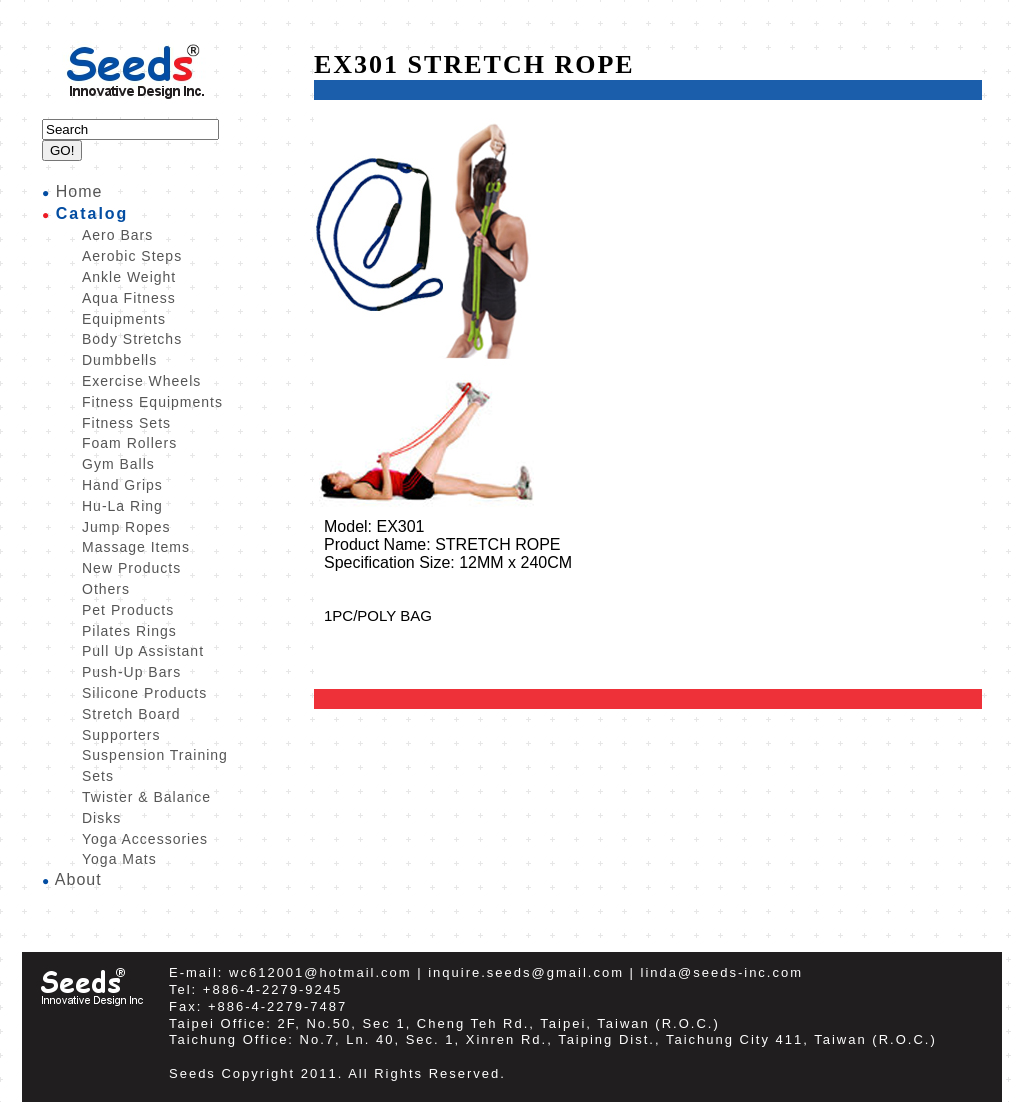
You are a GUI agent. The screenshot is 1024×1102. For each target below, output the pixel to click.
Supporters (121, 735)
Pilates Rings (129, 631)
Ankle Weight (129, 277)
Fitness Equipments (152, 402)
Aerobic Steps (132, 256)
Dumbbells (119, 360)
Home (79, 191)
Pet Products (128, 610)
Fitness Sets (126, 423)
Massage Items (136, 547)
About (78, 879)
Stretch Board (131, 714)
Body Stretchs (132, 339)
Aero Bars (117, 235)
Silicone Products (144, 693)
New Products (131, 568)
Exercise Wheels (141, 381)
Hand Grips (122, 485)
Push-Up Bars (131, 672)
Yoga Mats (119, 859)
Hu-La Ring (122, 506)
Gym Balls (118, 464)
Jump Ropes (126, 527)
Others (106, 589)
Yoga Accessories (145, 839)
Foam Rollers (129, 443)
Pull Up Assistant (143, 651)
